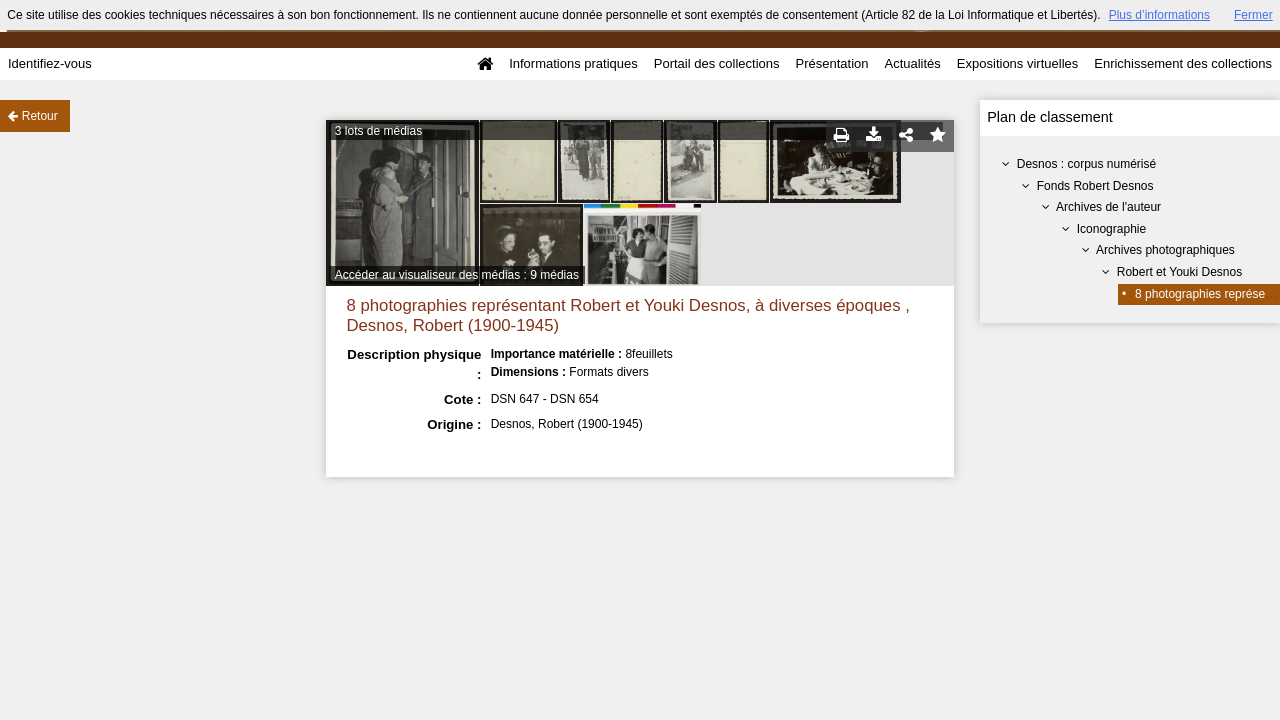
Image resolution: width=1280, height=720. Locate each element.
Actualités (912, 63)
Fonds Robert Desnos (1095, 186)
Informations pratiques (573, 63)
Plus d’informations (1159, 15)
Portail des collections (717, 63)
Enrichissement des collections (1183, 63)
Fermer (1253, 15)
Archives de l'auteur (1108, 207)
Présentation (831, 63)
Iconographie (1111, 229)
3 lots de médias (378, 131)
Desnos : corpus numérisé (1086, 164)
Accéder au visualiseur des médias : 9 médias (457, 275)
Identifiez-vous (50, 63)
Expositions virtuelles (1017, 63)
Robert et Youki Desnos (1179, 272)
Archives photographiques (1165, 250)
